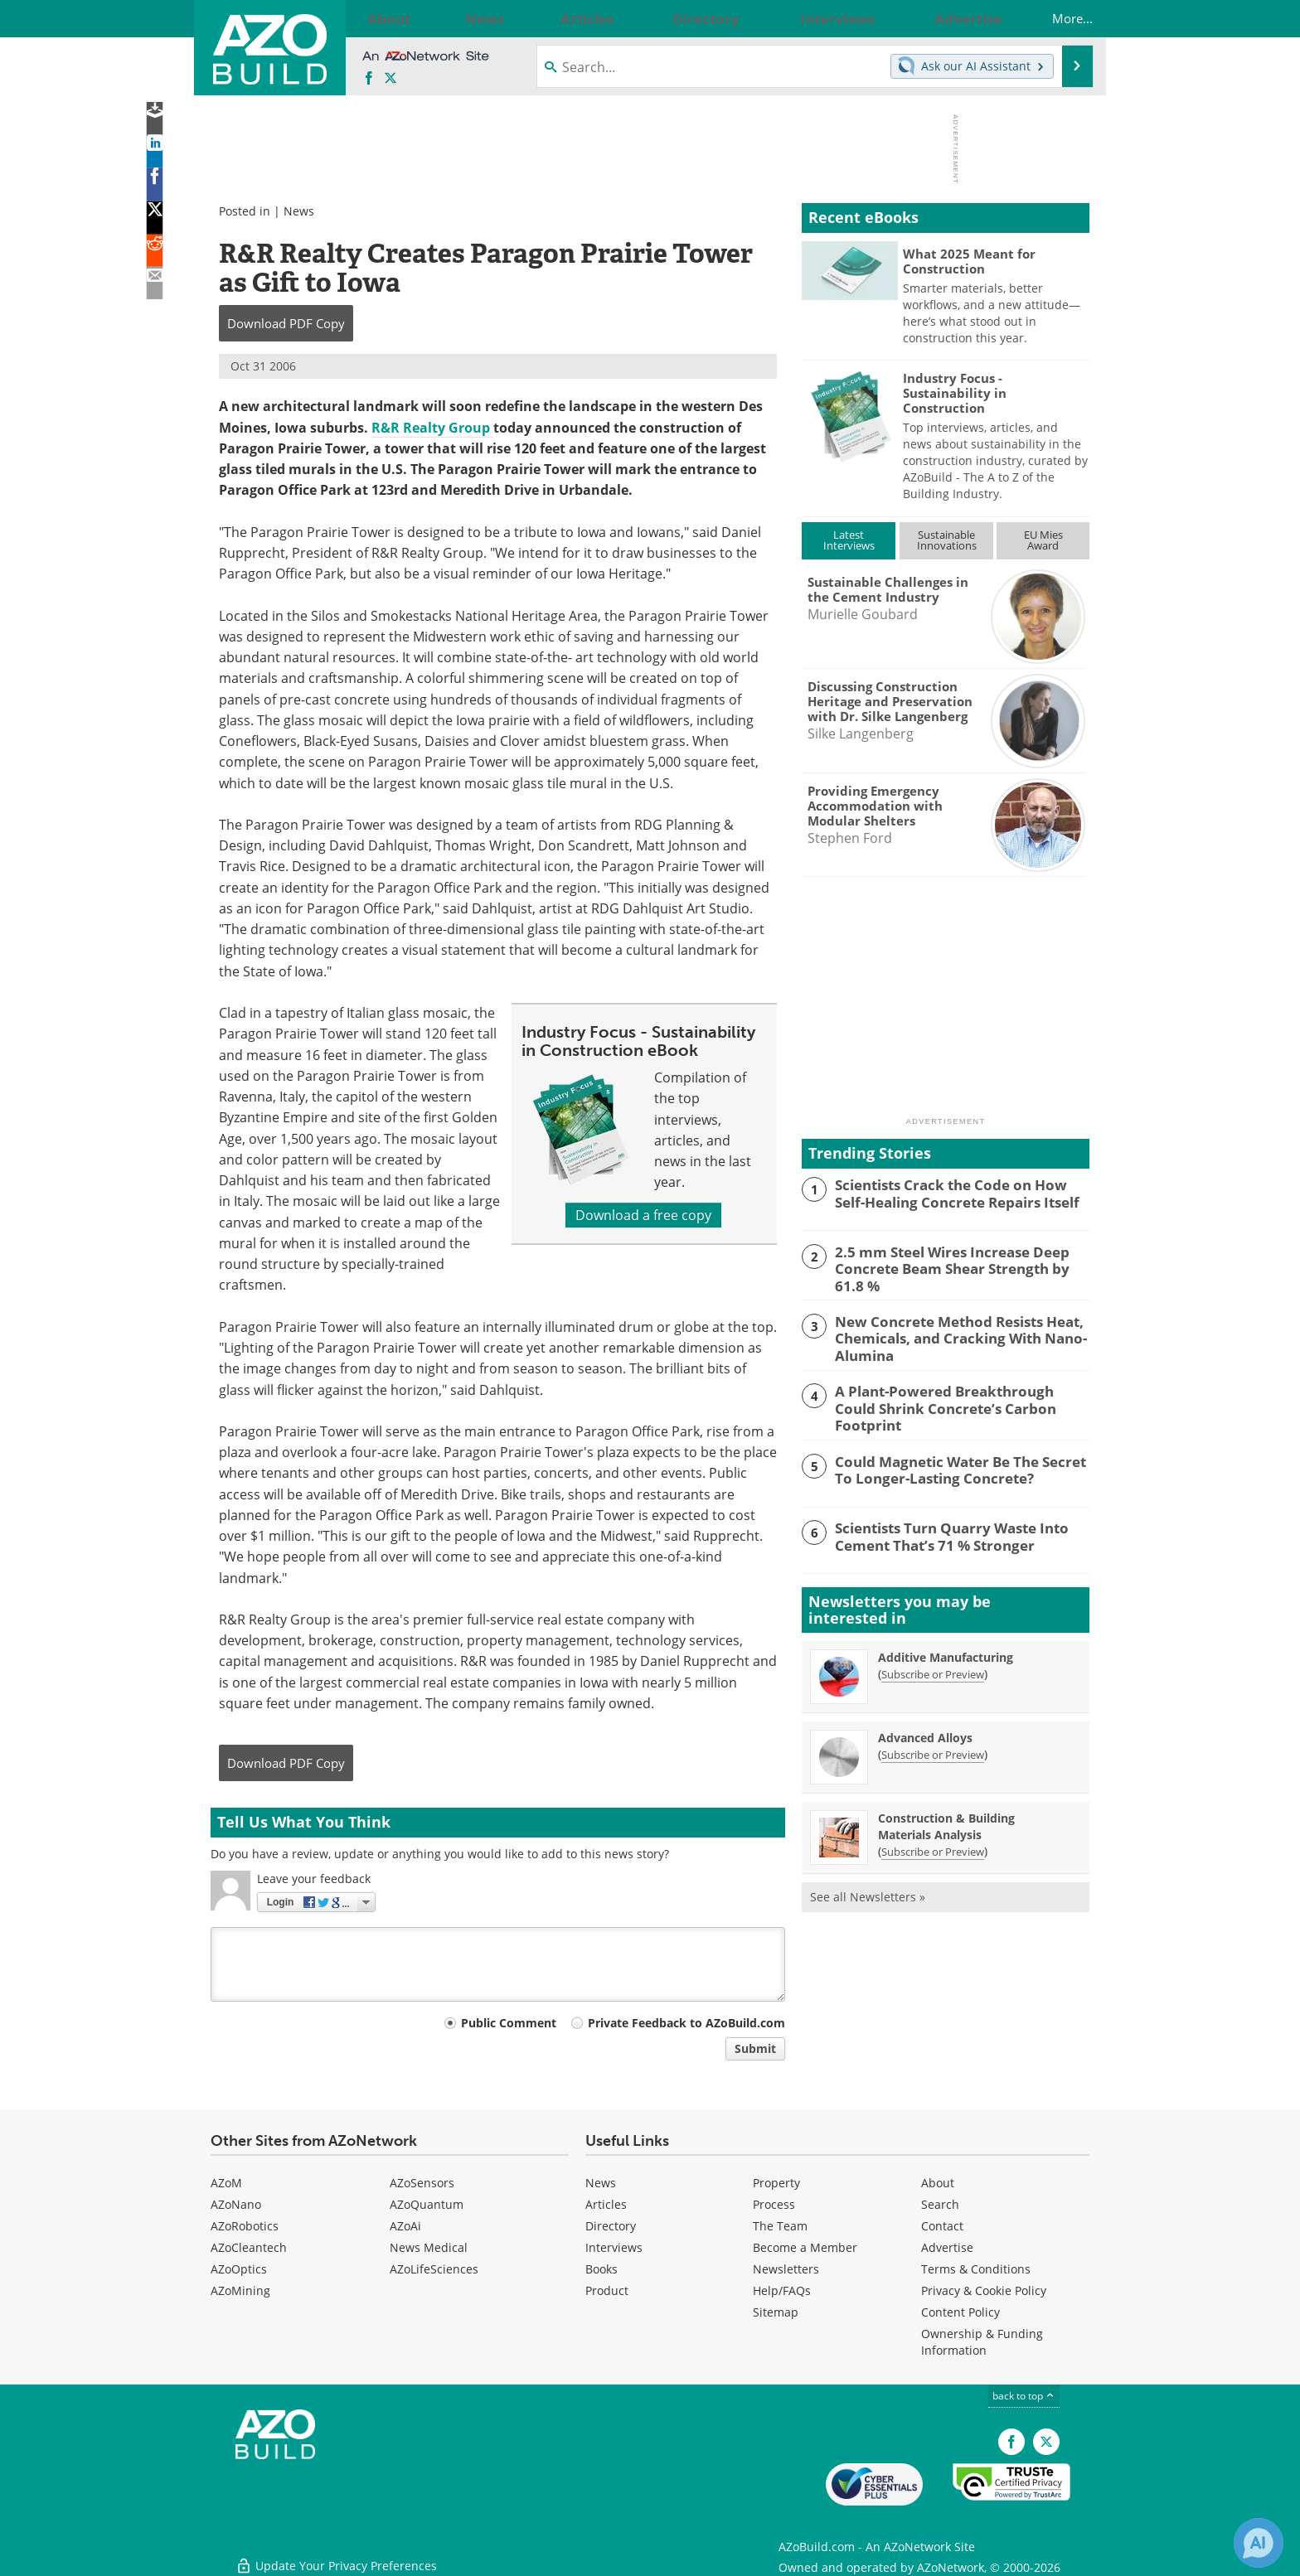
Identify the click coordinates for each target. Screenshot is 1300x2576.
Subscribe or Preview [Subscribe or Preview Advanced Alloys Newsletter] (932, 1745)
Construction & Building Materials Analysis (946, 1817)
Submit (755, 2048)
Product (606, 2290)
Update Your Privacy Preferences (336, 2555)
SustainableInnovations (947, 540)
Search (940, 2204)
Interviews (614, 2247)
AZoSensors (422, 2183)
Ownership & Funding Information (982, 2342)
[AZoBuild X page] (390, 79)
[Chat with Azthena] (1258, 2543)
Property (776, 2183)
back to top (1023, 2396)
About (937, 2183)
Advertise (947, 2247)
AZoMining (240, 2290)
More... (1056, 18)
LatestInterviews (849, 540)
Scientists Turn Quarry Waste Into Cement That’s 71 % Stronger (941, 1526)
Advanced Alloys (925, 1728)
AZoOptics (239, 2269)
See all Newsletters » (867, 1888)
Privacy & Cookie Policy (983, 2290)
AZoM (226, 2183)
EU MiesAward (1043, 540)
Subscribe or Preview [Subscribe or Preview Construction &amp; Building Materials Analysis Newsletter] (932, 1842)
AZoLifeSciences (434, 2269)
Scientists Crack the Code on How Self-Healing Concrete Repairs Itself (954, 1192)
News (299, 211)
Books (601, 2269)
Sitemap (775, 2312)
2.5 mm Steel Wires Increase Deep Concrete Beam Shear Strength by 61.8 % (955, 1266)
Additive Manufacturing (945, 1648)
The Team (780, 2226)
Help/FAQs (782, 2290)
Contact (942, 2226)
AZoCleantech (249, 2247)
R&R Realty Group (432, 428)
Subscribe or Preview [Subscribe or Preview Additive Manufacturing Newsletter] (932, 1665)
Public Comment (508, 2023)
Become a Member (805, 2247)
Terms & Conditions (976, 2269)
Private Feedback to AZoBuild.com (686, 2023)
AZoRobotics (245, 2226)
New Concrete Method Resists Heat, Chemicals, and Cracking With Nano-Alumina (949, 1332)
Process (774, 2204)
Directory (610, 2226)
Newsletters (786, 2269)
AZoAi (405, 2226)
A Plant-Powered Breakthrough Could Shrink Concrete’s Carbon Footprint (952, 1392)
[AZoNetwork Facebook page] (369, 79)
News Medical (429, 2247)
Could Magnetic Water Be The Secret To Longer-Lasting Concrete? (958, 1459)
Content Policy (960, 2312)
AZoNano (236, 2204)
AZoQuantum (426, 2204)
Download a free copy (643, 1215)
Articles (606, 2204)
